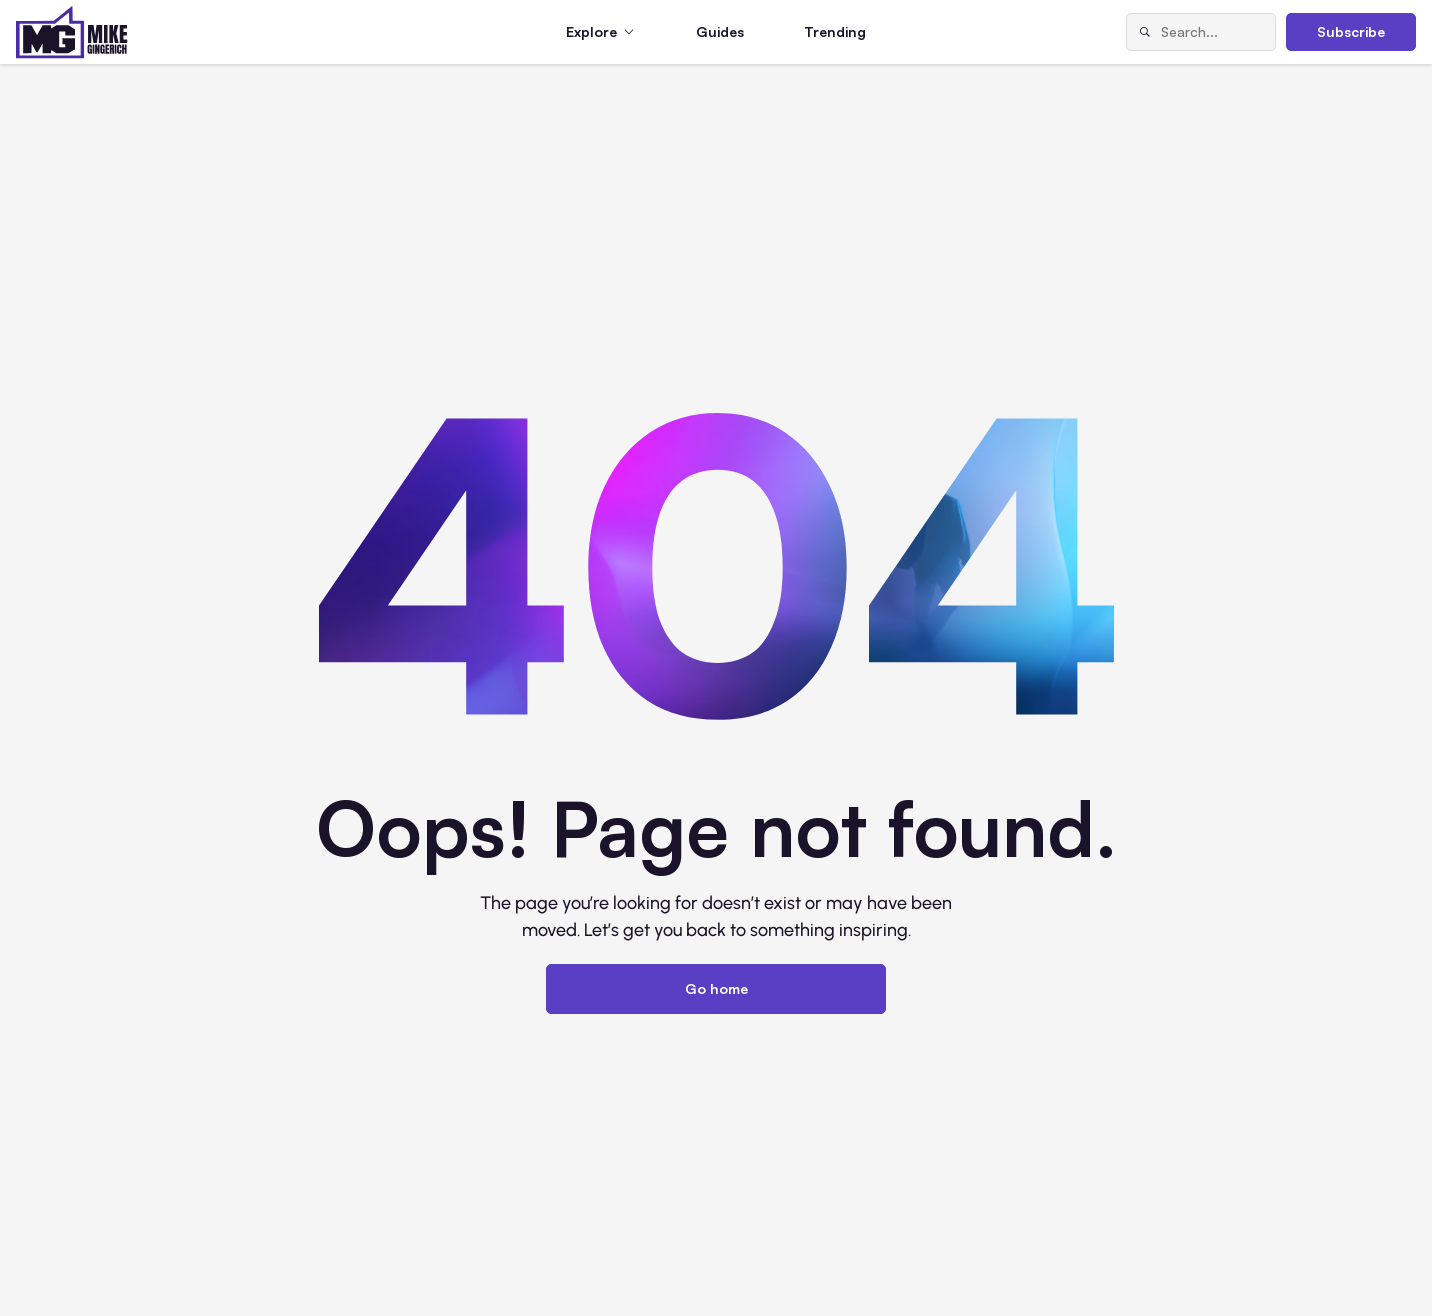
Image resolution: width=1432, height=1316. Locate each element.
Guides (720, 31)
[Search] (1144, 32)
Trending (835, 31)
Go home (716, 988)
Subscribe (1351, 31)
